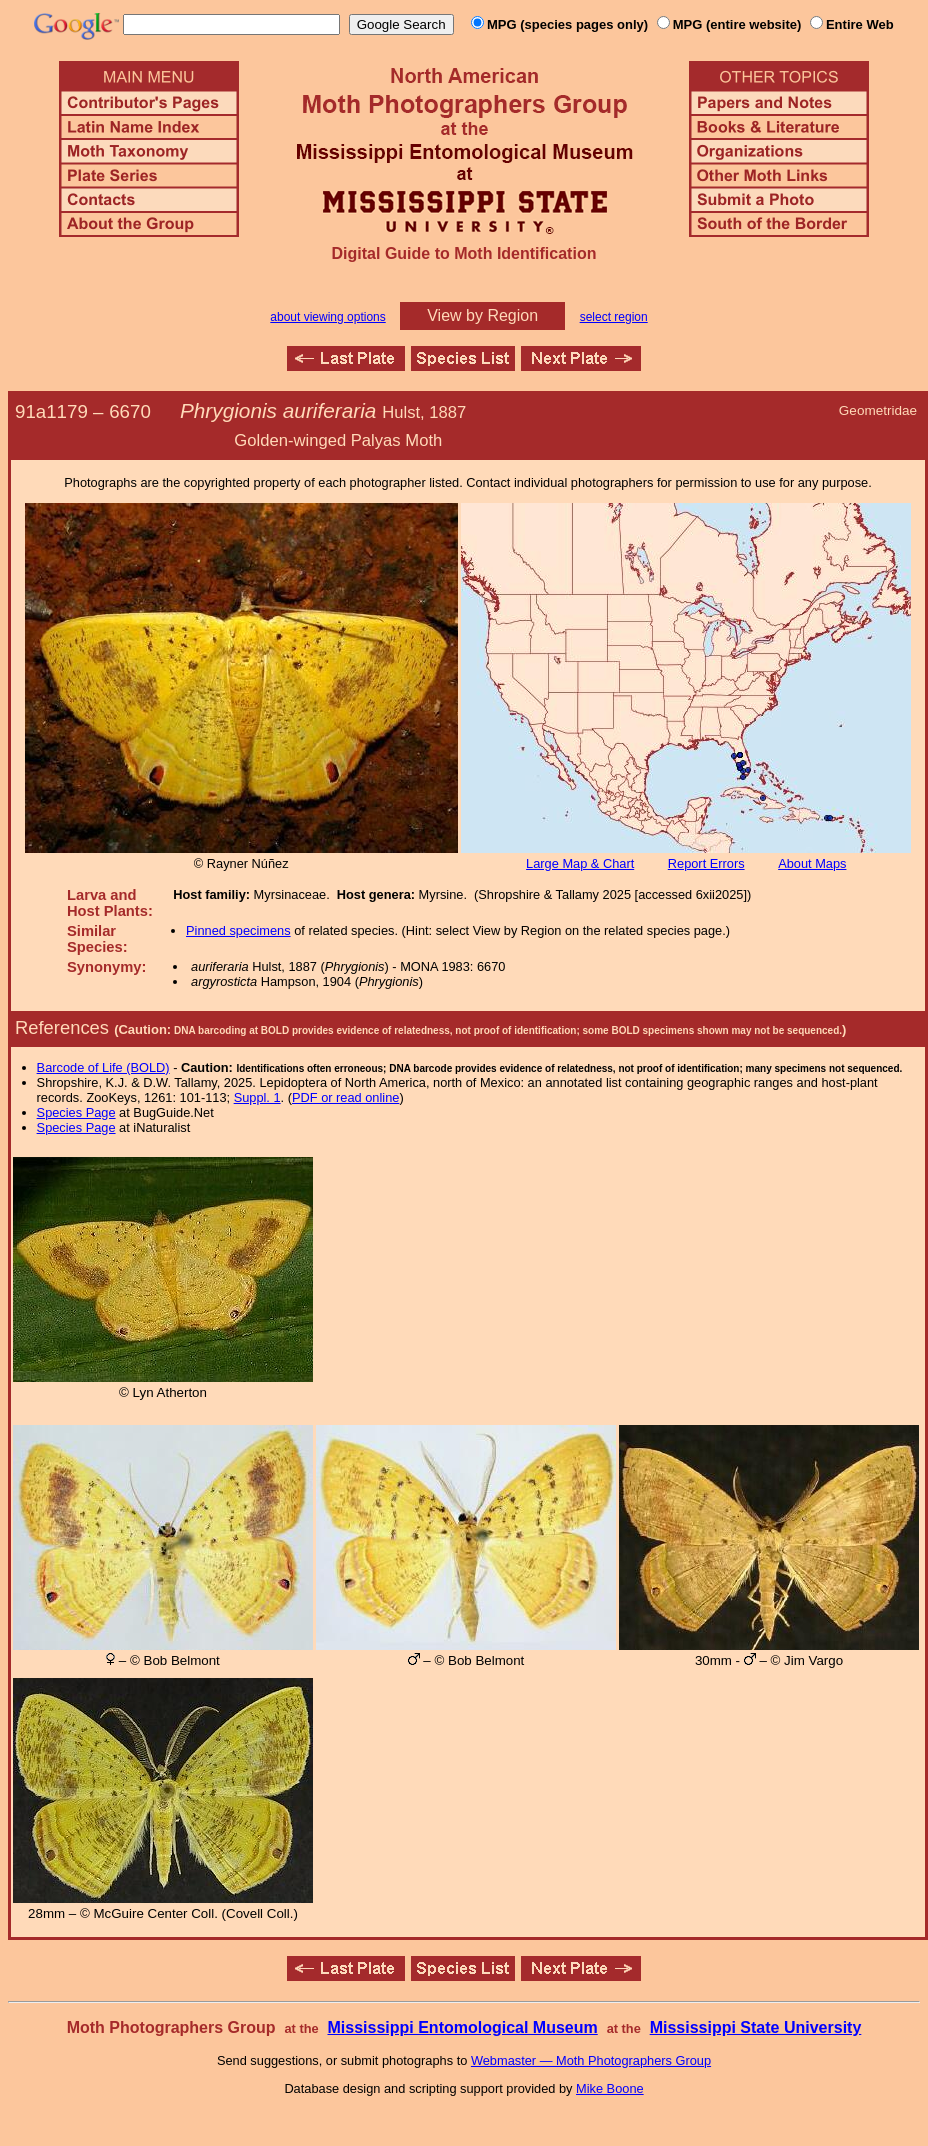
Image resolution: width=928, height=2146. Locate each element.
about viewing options (327, 317)
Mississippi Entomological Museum (462, 2027)
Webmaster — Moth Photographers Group (591, 2060)
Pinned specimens (238, 930)
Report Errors (706, 863)
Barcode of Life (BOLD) (103, 1067)
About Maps (812, 863)
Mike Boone (610, 2088)
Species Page (76, 1112)
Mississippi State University (756, 2027)
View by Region (482, 315)
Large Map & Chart (580, 863)
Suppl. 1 (257, 1097)
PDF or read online (345, 1097)
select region (614, 317)
